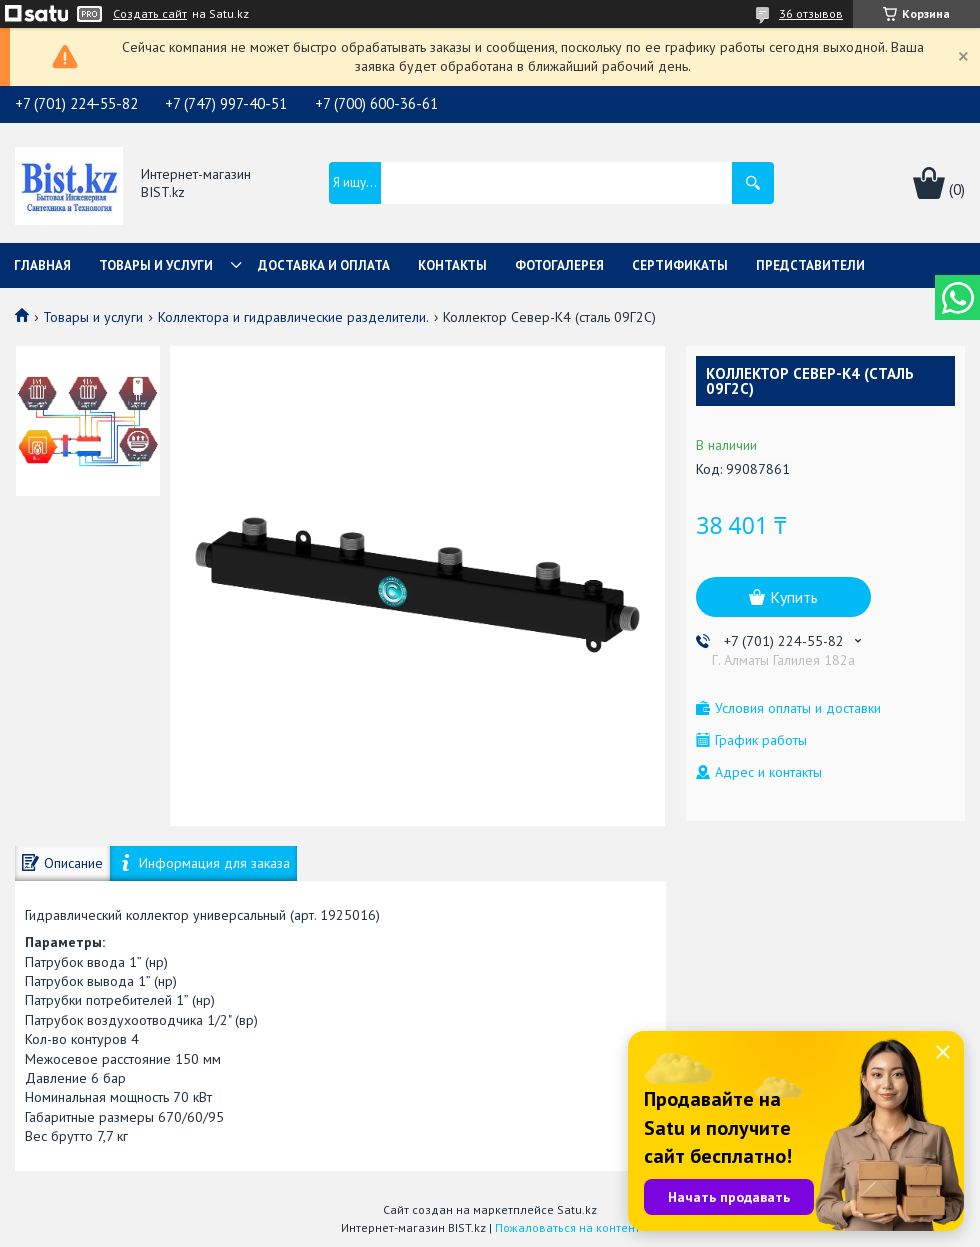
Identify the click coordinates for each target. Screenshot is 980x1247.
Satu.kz (577, 1209)
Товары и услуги (156, 265)
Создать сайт (150, 14)
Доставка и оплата (324, 265)
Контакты (452, 265)
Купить (794, 597)
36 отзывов (811, 13)
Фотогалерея (559, 265)
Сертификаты (680, 265)
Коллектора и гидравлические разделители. (293, 317)
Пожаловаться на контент (567, 1227)
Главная (42, 265)
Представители (810, 265)
